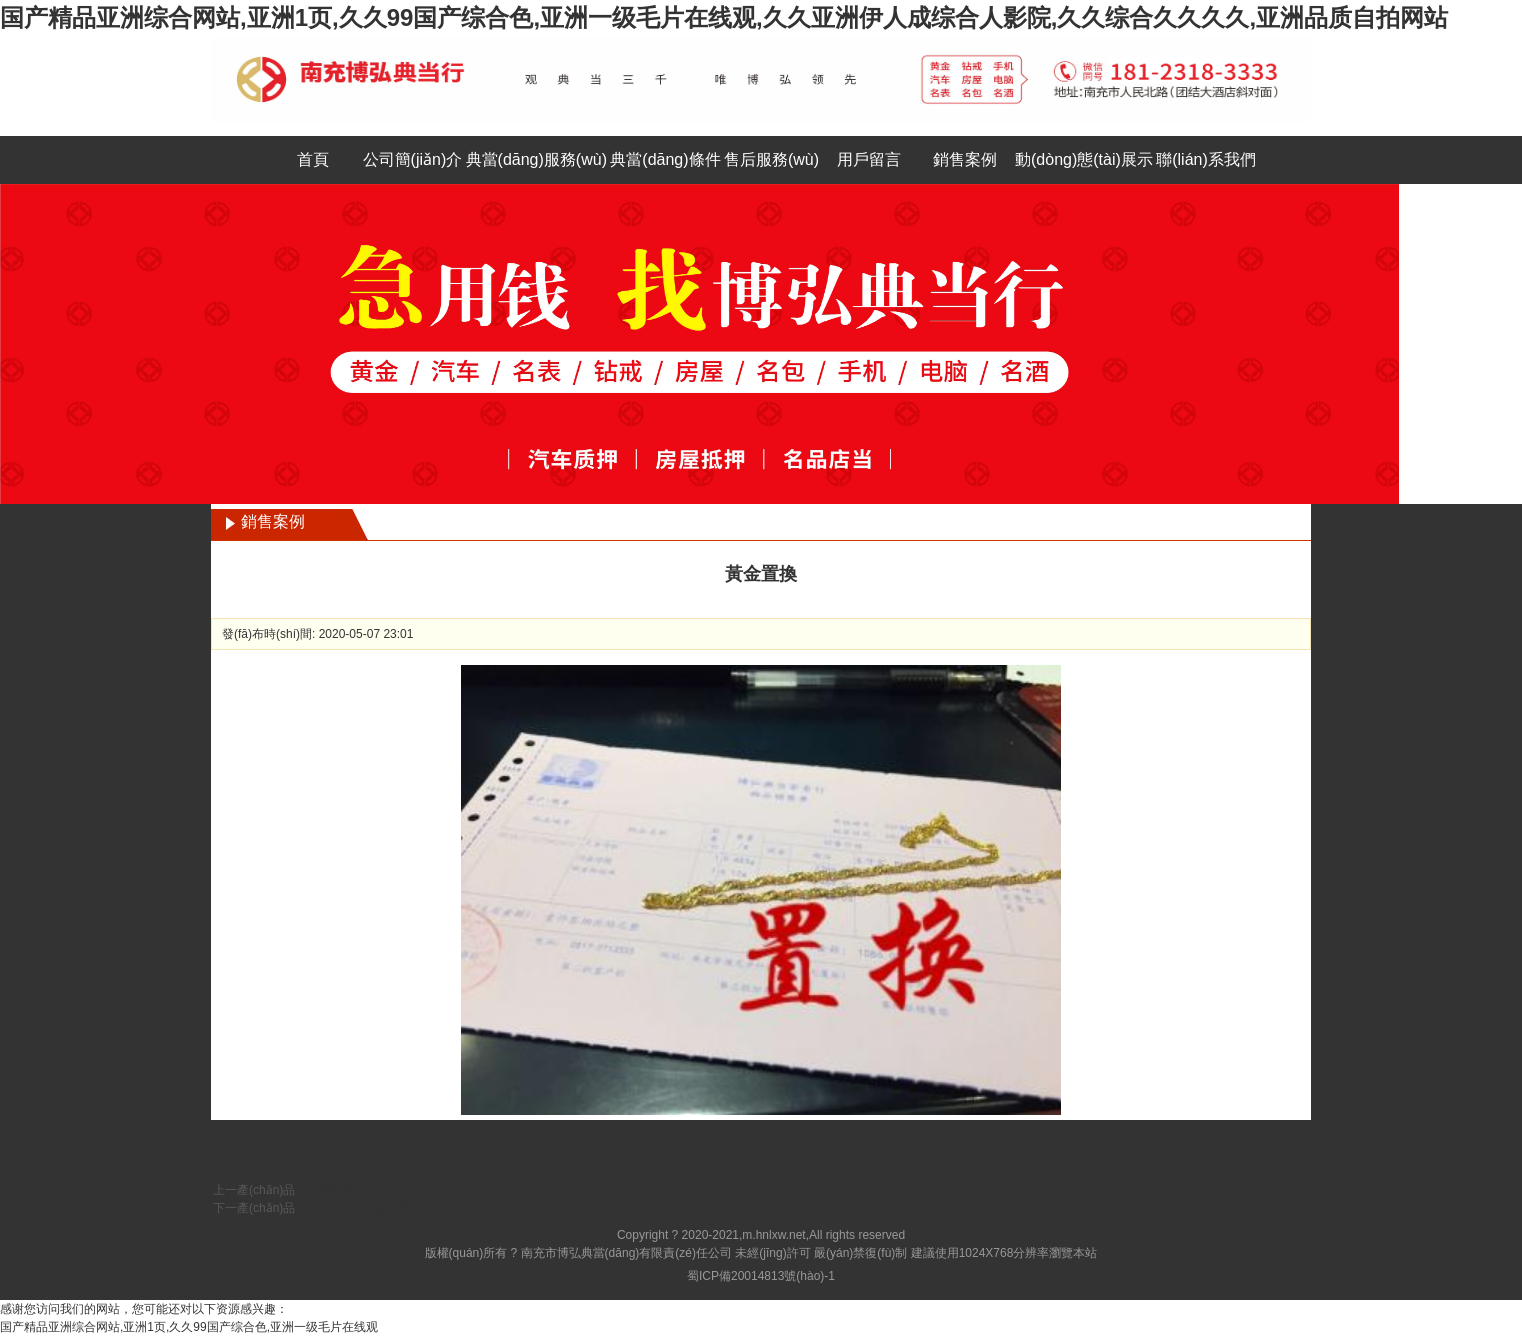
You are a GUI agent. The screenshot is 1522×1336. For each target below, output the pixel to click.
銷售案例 (965, 159)
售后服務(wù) (771, 159)
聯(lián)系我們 (1206, 159)
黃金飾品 (331, 1190)
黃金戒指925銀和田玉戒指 (377, 1208)
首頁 (313, 159)
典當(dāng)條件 (665, 159)
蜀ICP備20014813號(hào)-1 (761, 1276)
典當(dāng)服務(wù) (536, 159)
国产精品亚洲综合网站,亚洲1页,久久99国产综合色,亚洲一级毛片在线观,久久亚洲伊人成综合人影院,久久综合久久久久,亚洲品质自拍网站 (724, 17)
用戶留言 (869, 159)
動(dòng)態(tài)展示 (1084, 159)
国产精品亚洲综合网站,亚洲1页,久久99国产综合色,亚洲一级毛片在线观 (189, 1327)
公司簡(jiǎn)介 (413, 159)
